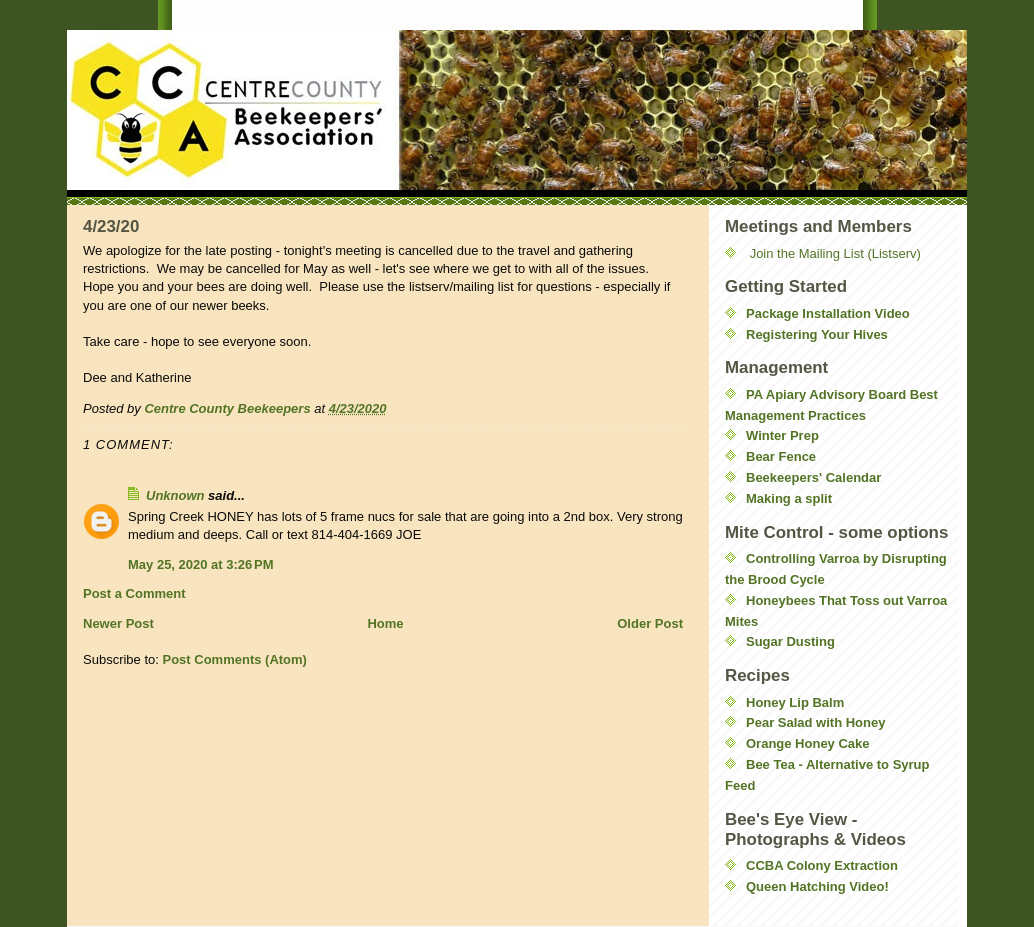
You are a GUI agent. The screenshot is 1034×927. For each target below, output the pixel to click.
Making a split (789, 498)
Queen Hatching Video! (817, 886)
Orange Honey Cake (808, 743)
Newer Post (118, 623)
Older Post (650, 623)
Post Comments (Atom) (235, 659)
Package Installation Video (828, 313)
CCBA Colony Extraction (822, 865)
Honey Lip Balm (795, 702)
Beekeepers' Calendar (813, 477)
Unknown (175, 495)
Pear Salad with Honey (815, 722)
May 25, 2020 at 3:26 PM (201, 564)
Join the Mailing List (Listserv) (835, 253)
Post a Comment (134, 593)
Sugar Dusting (790, 641)
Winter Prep (782, 435)
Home (385, 623)
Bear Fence (781, 456)
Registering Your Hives (817, 334)
